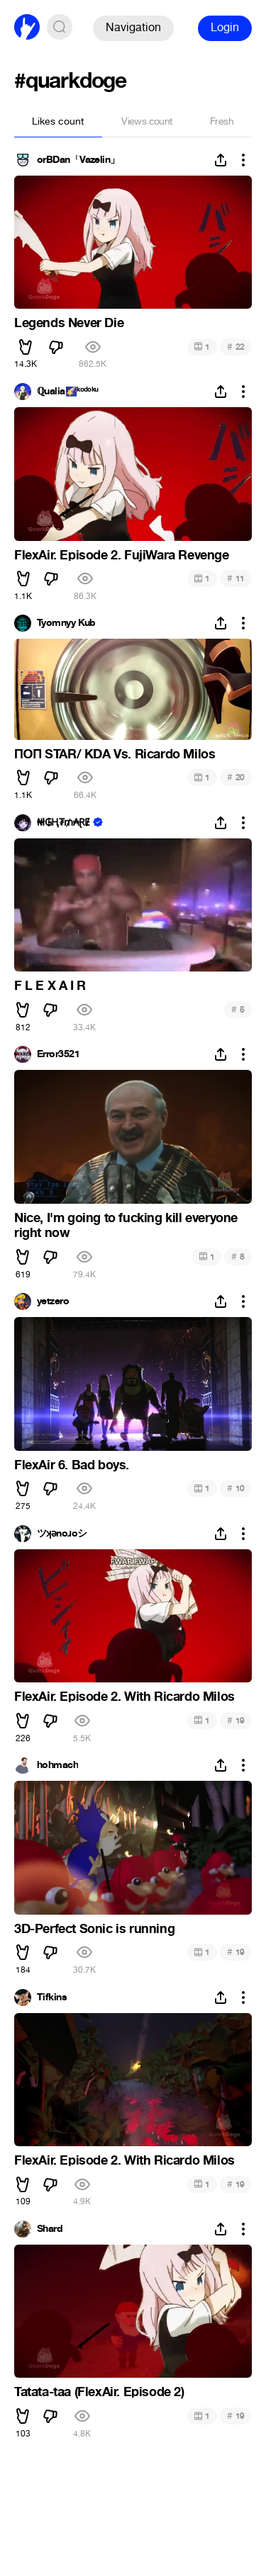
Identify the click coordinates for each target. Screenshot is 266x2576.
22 (236, 346)
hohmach (57, 1765)
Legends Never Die (68, 322)
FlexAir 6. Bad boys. (71, 1465)
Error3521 (58, 1054)
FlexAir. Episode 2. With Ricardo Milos (124, 1696)
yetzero (53, 1301)
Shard (49, 2229)
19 (236, 1720)
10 (236, 1488)
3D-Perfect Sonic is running (94, 1928)
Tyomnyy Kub (66, 623)
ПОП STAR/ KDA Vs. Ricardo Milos (114, 754)
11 (236, 578)
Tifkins (52, 1997)
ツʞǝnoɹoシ (62, 1534)
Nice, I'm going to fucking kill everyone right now (126, 1225)
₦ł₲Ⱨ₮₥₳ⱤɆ (63, 823)
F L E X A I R (50, 985)
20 (236, 777)
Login (225, 27)
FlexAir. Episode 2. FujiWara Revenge (121, 555)
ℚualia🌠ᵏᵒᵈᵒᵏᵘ (68, 392)
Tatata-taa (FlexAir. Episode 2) (99, 2391)
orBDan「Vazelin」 (78, 160)
